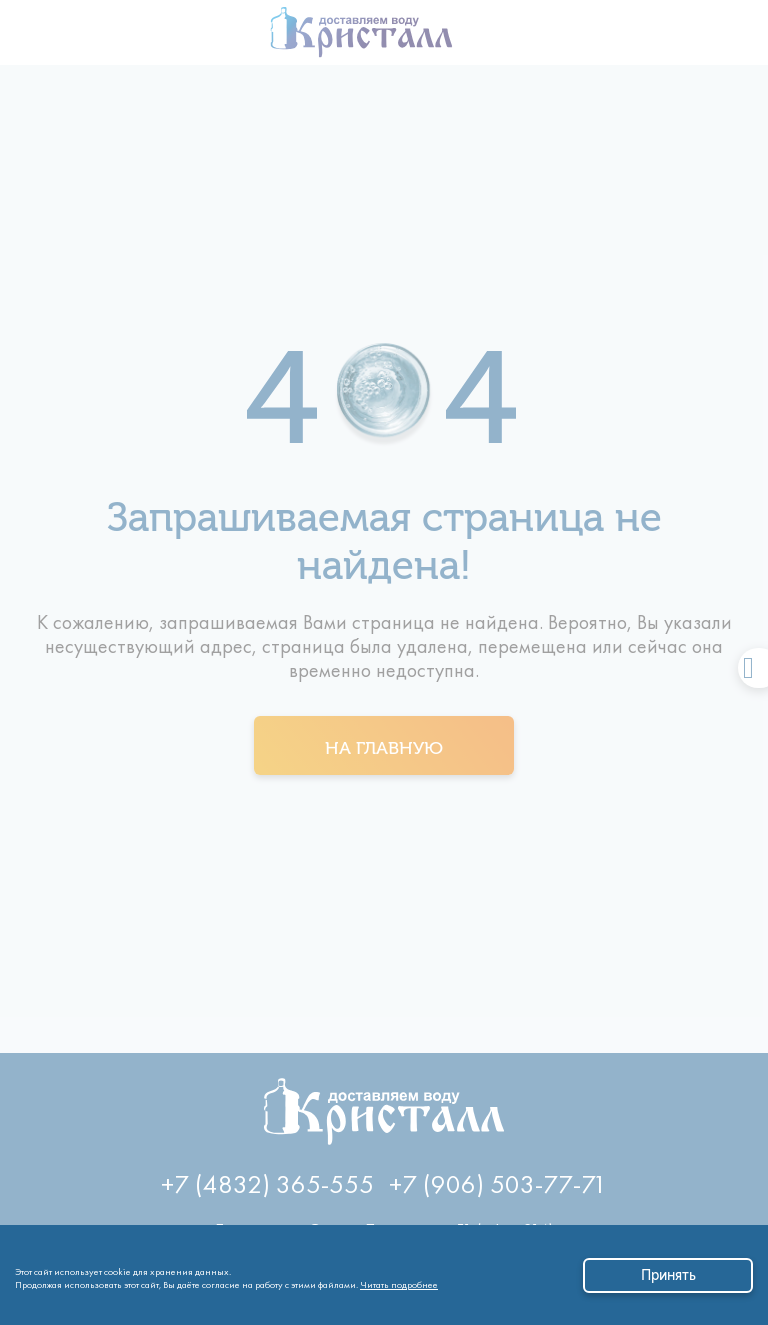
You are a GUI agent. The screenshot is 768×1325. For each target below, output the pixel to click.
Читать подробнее (399, 1281)
